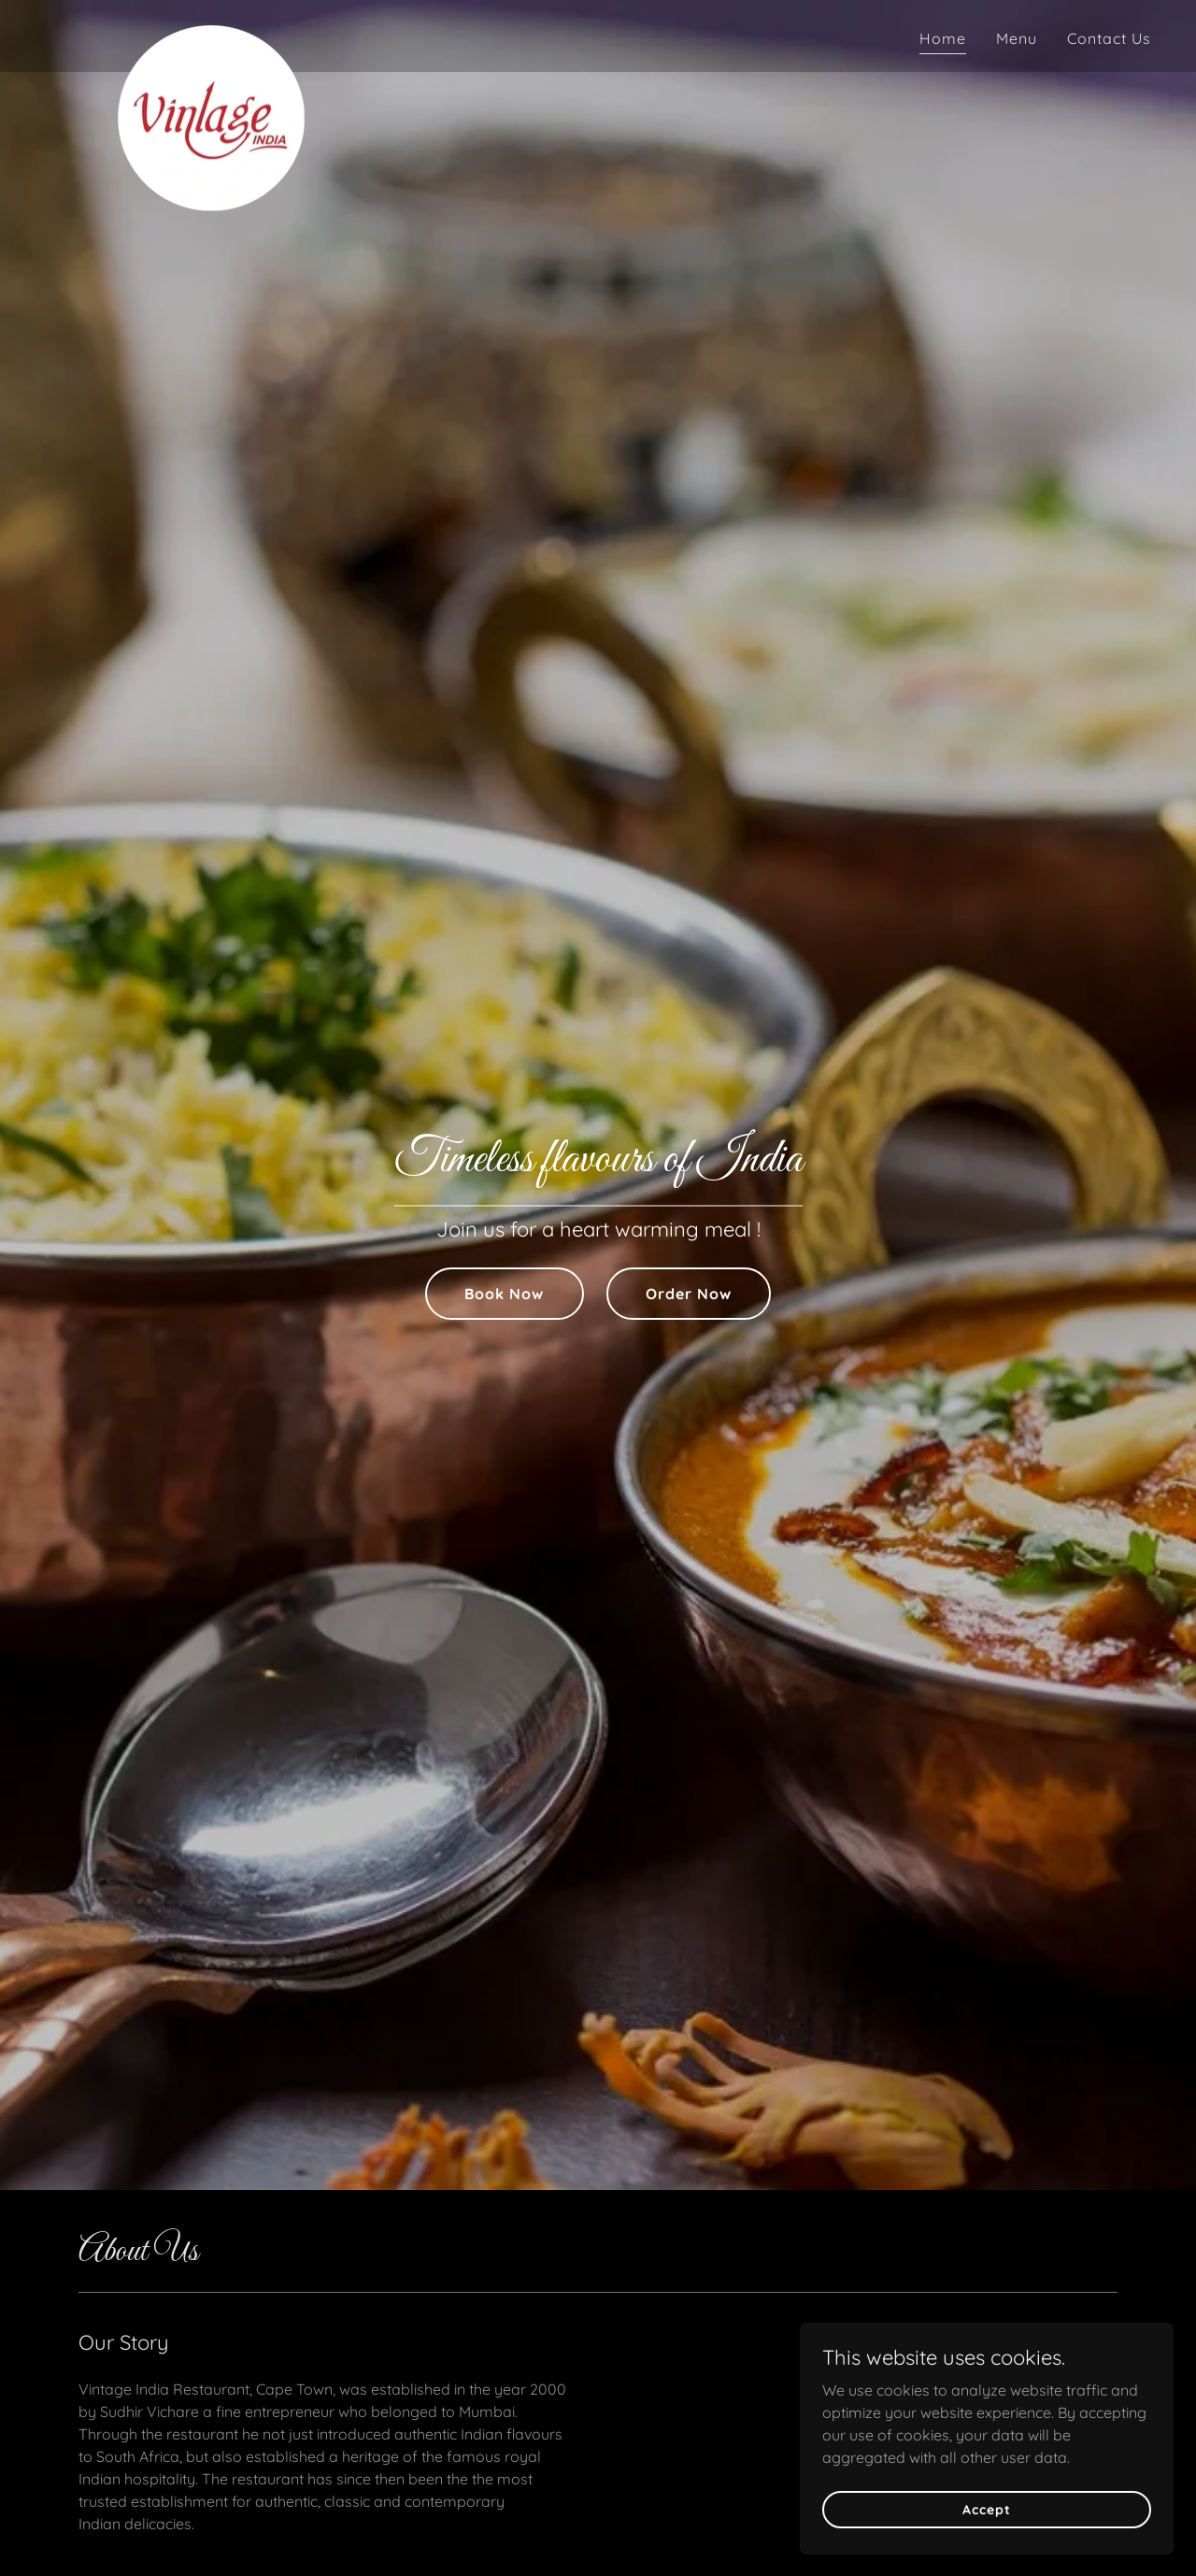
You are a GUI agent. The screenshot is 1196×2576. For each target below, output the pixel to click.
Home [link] (942, 38)
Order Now (689, 1293)
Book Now (504, 1293)
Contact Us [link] (1109, 38)
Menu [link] (1016, 38)
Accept (986, 2508)
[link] (211, 32)
